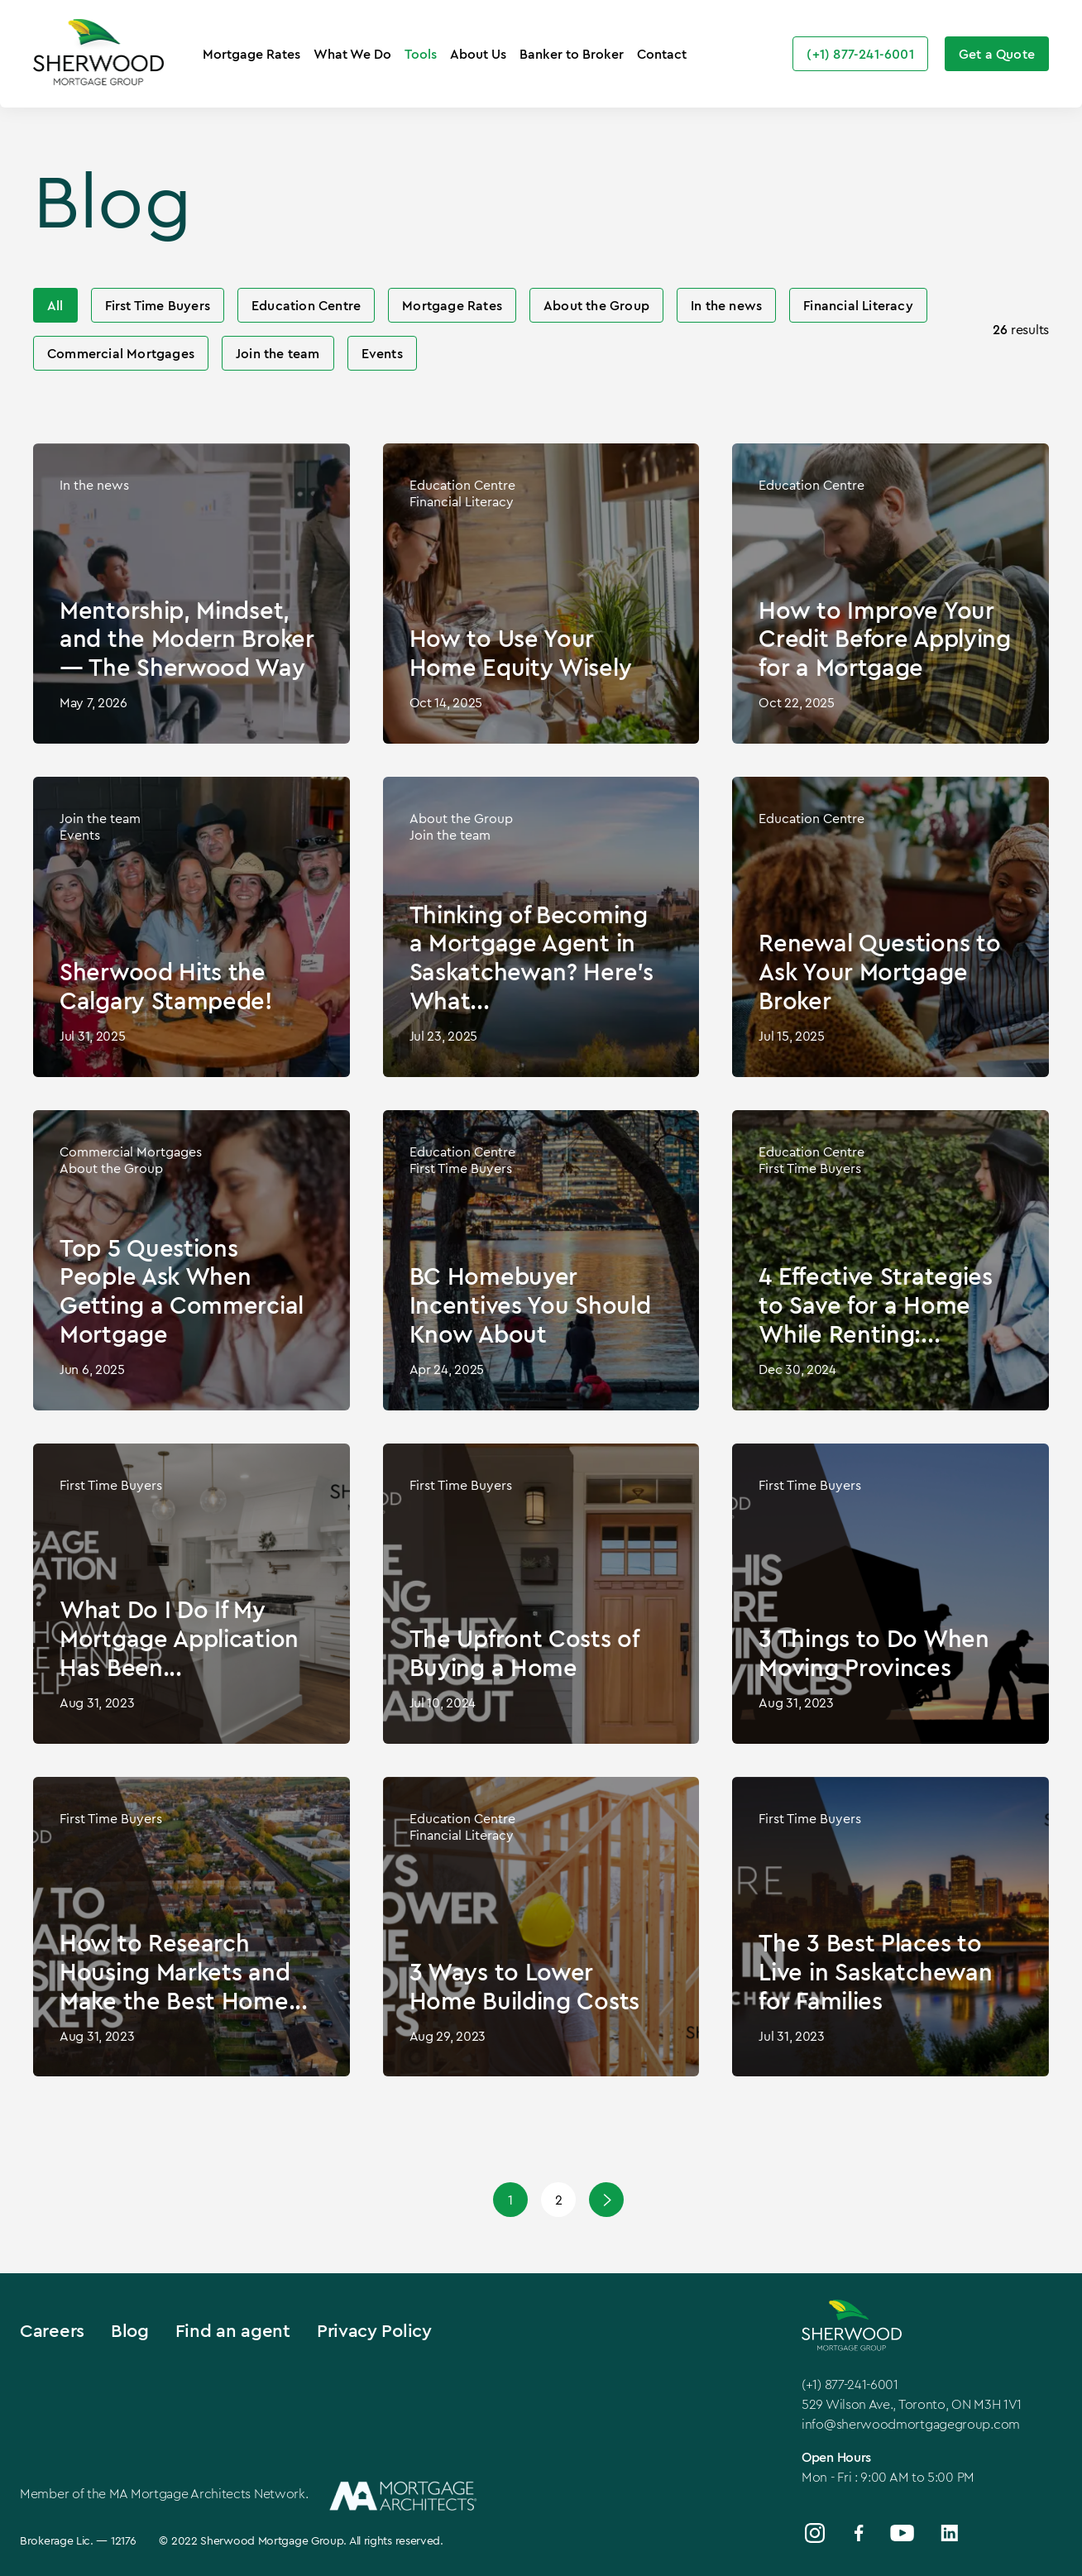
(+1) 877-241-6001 (850, 2384)
